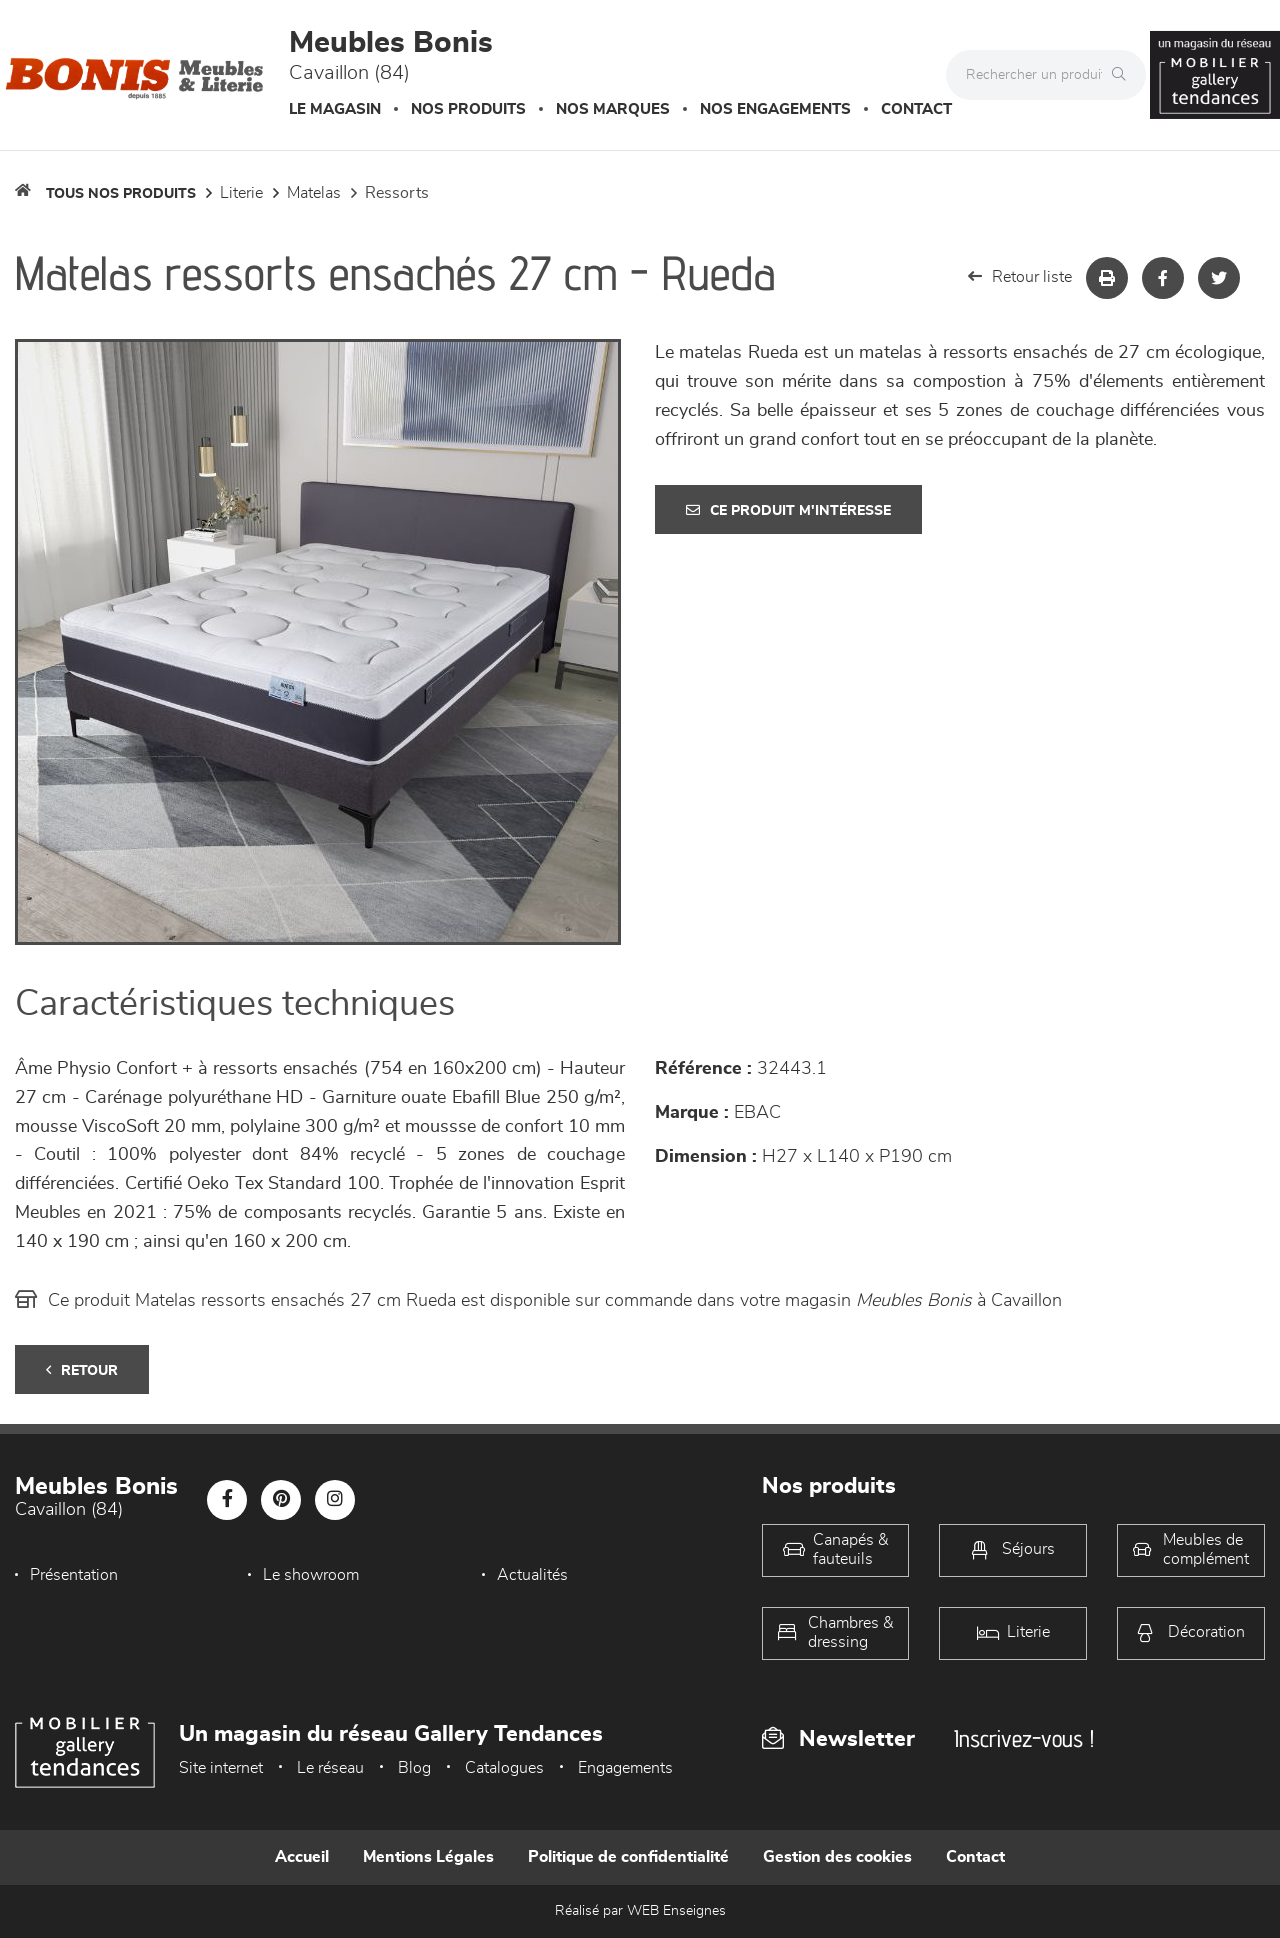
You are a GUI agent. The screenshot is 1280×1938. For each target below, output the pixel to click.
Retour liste (1020, 276)
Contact (916, 109)
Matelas (314, 193)
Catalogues (504, 1768)
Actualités (532, 1575)
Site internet (221, 1768)
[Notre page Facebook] (227, 1500)
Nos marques (613, 109)
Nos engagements (775, 109)
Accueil (302, 1857)
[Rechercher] (1124, 75)
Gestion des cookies (837, 1857)
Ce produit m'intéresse (788, 510)
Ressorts (397, 193)
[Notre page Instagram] (335, 1500)
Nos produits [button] (468, 109)
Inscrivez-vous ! (1024, 1738)
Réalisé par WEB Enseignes (640, 1911)
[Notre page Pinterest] (281, 1500)
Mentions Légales (428, 1857)
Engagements (625, 1768)
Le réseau (330, 1768)
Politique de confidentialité (628, 1857)
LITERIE (241, 193)
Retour (82, 1370)
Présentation (74, 1575)
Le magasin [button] (335, 109)
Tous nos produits (121, 194)
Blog (414, 1768)
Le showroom (311, 1575)
